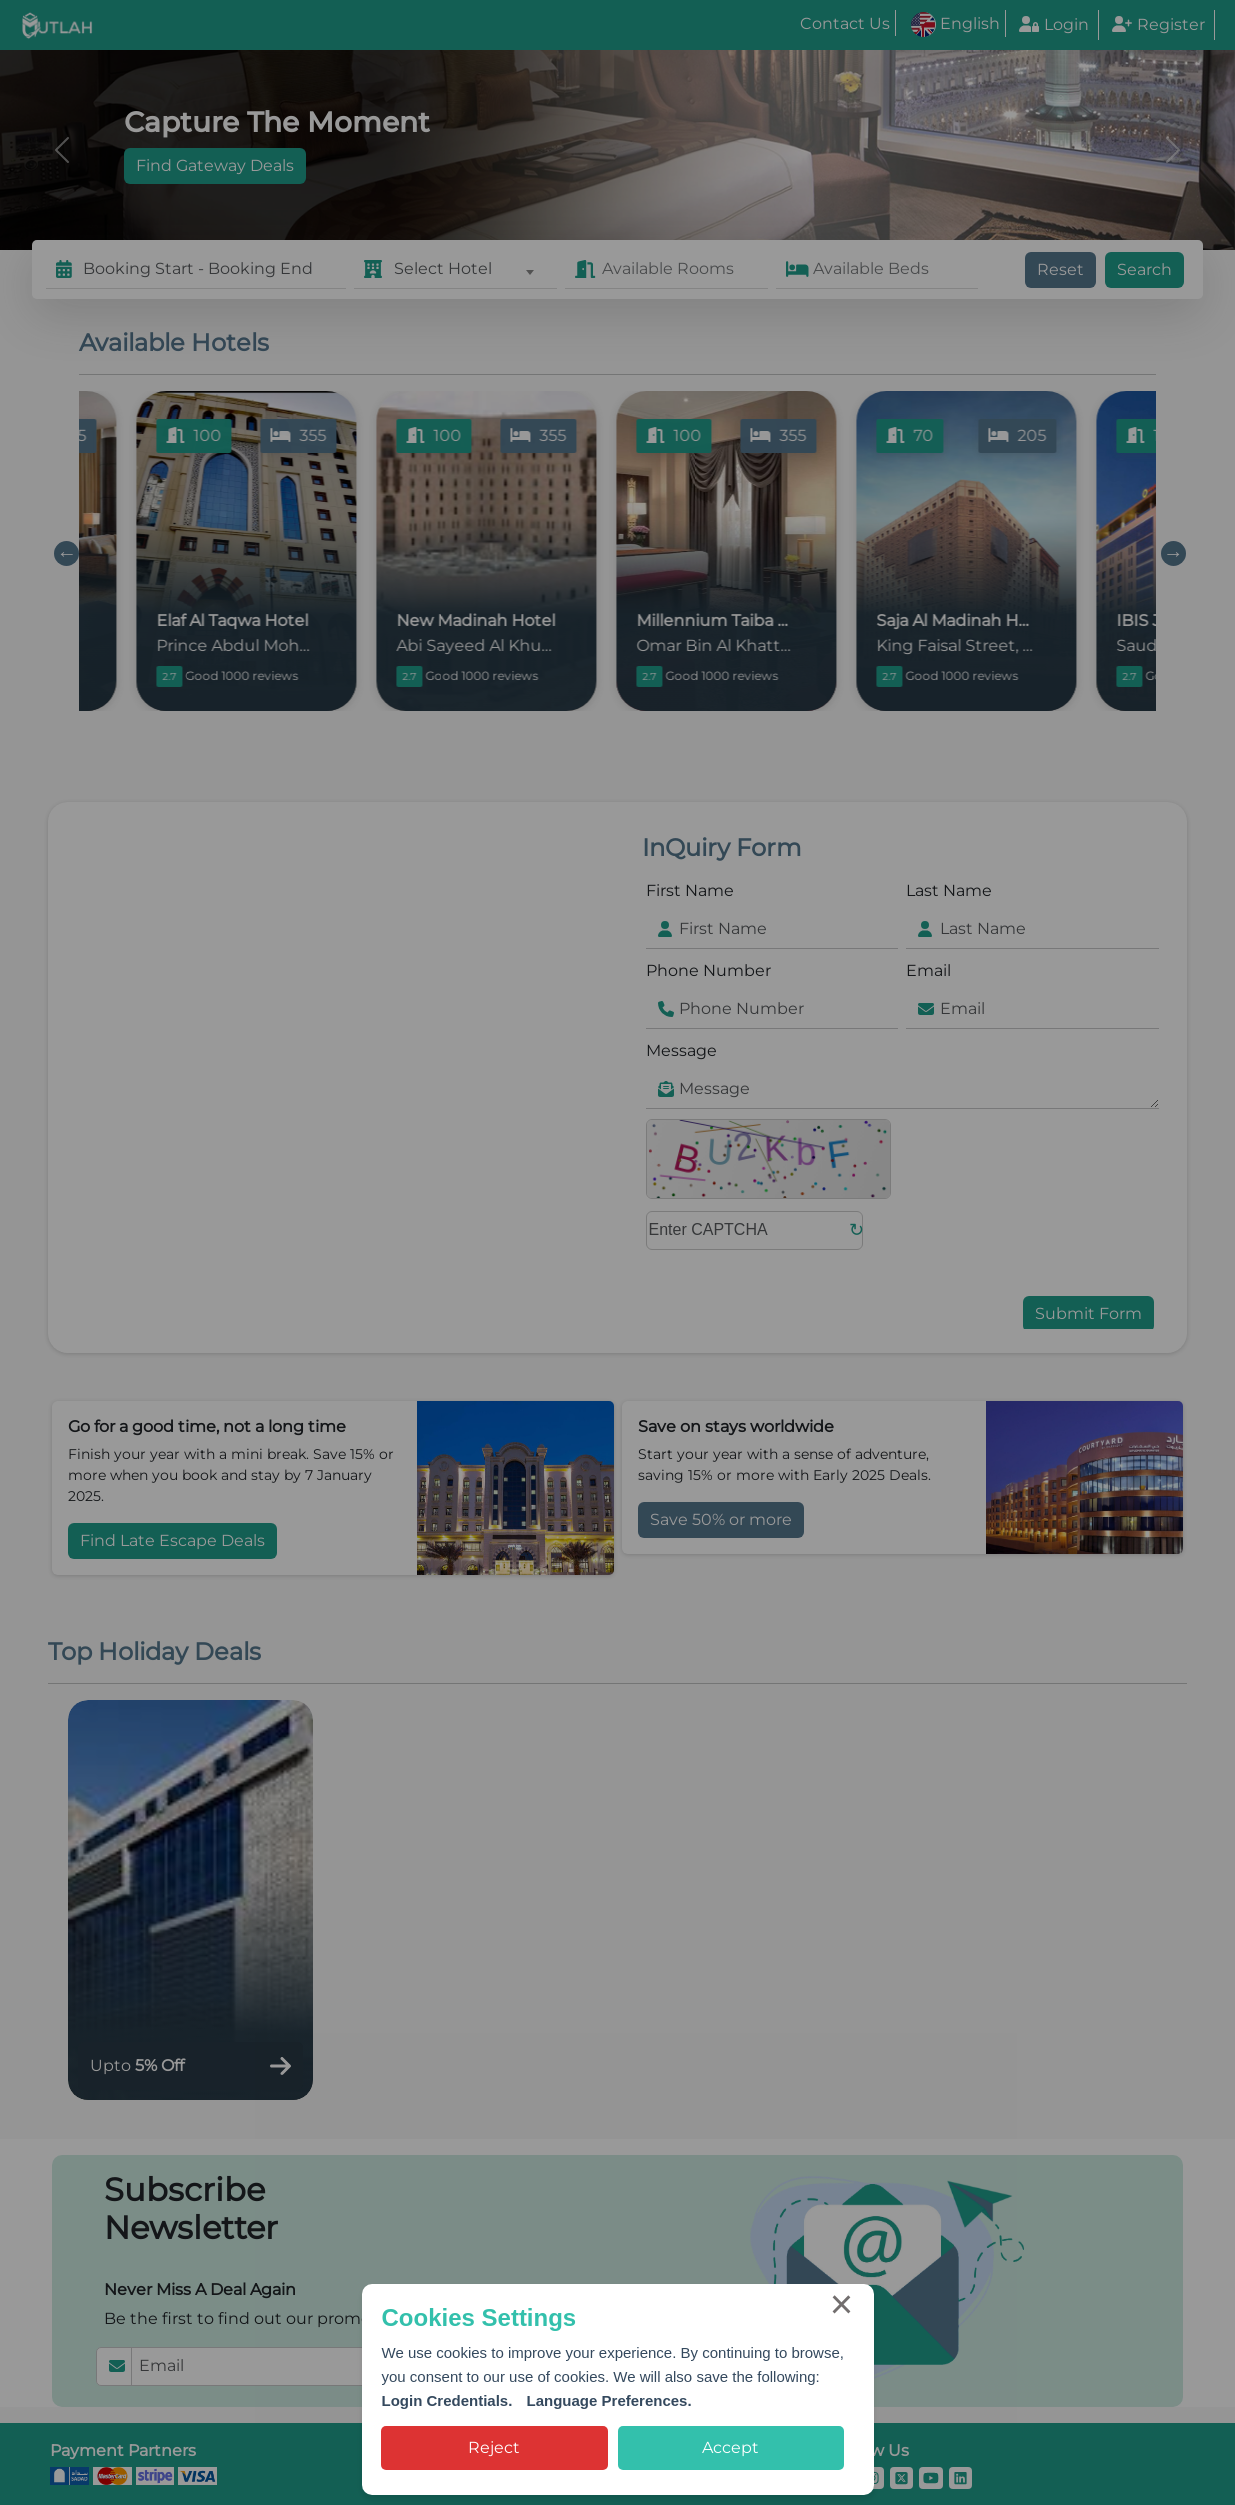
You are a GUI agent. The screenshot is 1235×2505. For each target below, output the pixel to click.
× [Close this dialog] (842, 2308)
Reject (494, 2447)
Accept (730, 2447)
